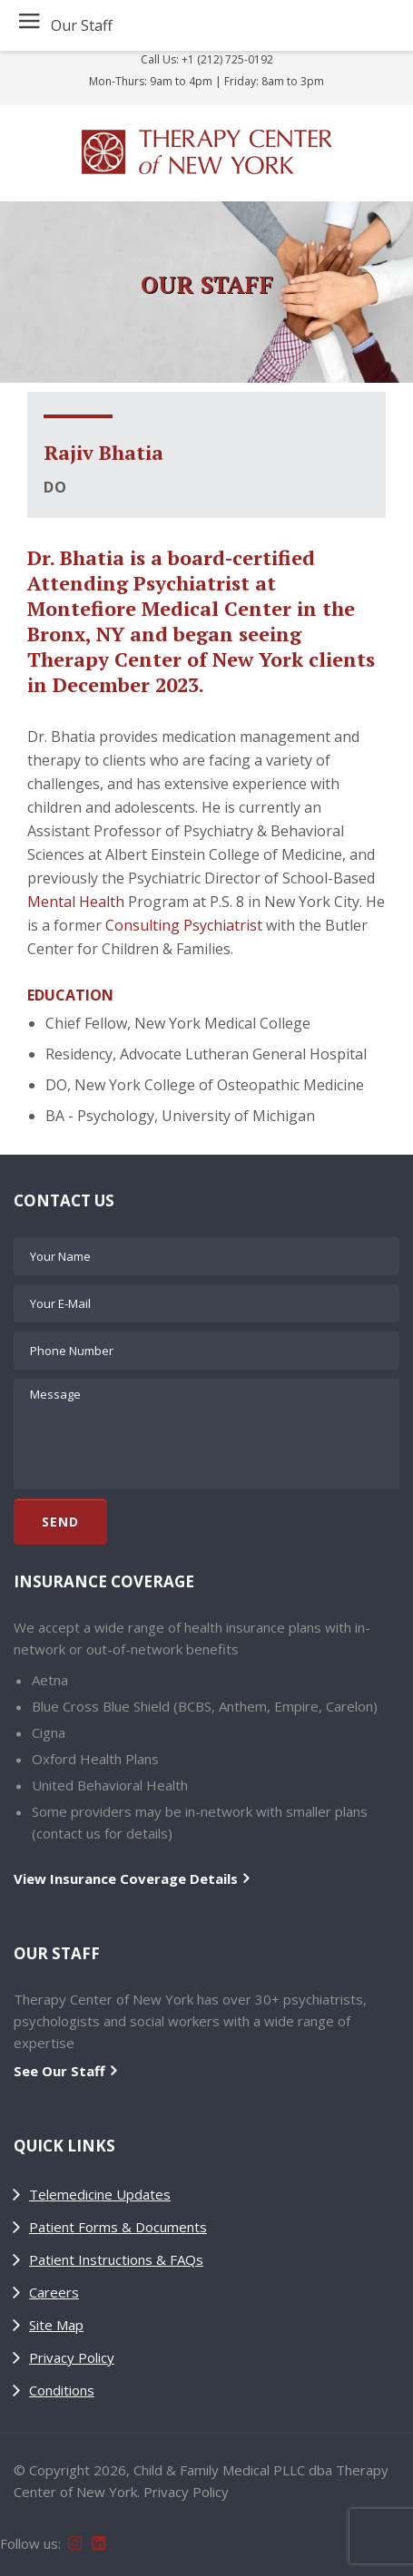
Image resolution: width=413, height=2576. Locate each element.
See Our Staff (59, 2071)
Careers (54, 2292)
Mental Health (75, 902)
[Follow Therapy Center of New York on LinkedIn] (100, 2540)
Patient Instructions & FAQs (116, 2259)
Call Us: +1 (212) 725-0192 (207, 59)
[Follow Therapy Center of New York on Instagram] (76, 2540)
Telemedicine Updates (100, 2194)
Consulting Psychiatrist (183, 925)
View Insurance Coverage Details (126, 1878)
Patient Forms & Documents (118, 2227)
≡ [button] (28, 24)
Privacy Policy (71, 2357)
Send (60, 1521)
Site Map (56, 2325)
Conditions (61, 2390)
